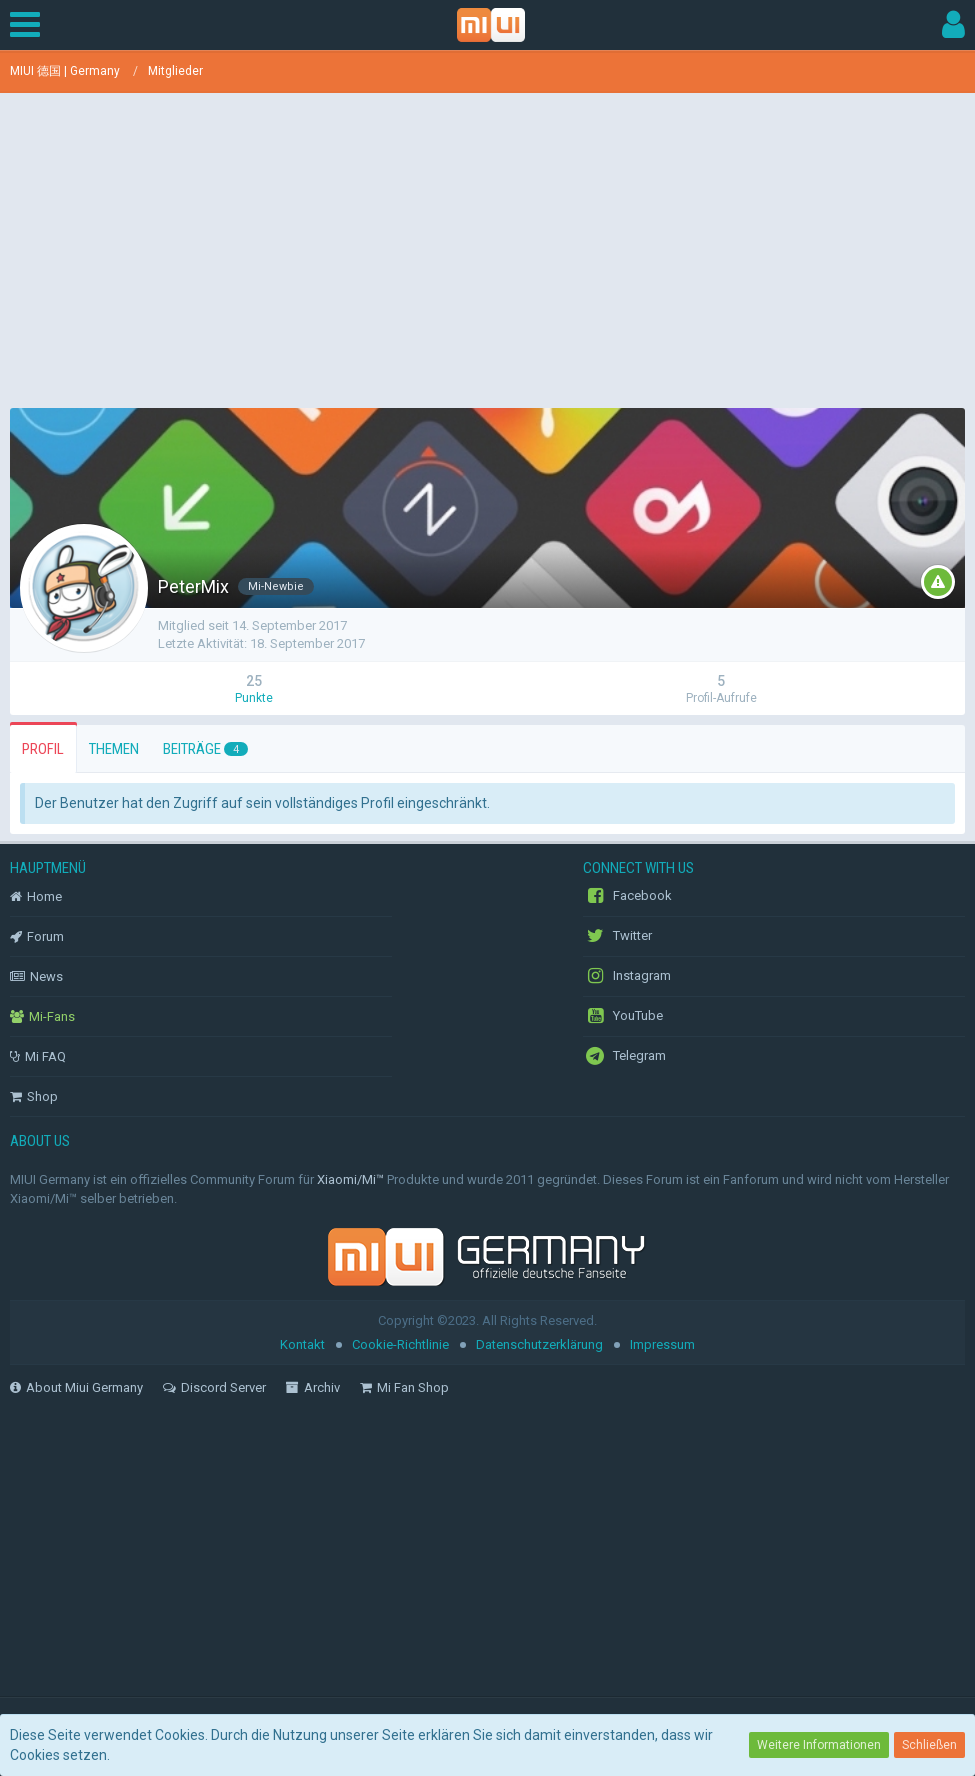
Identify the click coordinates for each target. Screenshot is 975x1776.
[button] (30, 25)
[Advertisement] (488, 243)
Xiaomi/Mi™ (350, 1179)
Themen (114, 749)
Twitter (617, 936)
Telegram (624, 1056)
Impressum (662, 1344)
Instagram (627, 976)
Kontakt (302, 1344)
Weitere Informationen (819, 1745)
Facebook (627, 896)
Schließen (929, 1745)
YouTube (623, 1016)
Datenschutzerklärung (539, 1344)
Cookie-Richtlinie (400, 1344)
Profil (43, 749)
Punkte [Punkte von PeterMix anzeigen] (254, 698)
